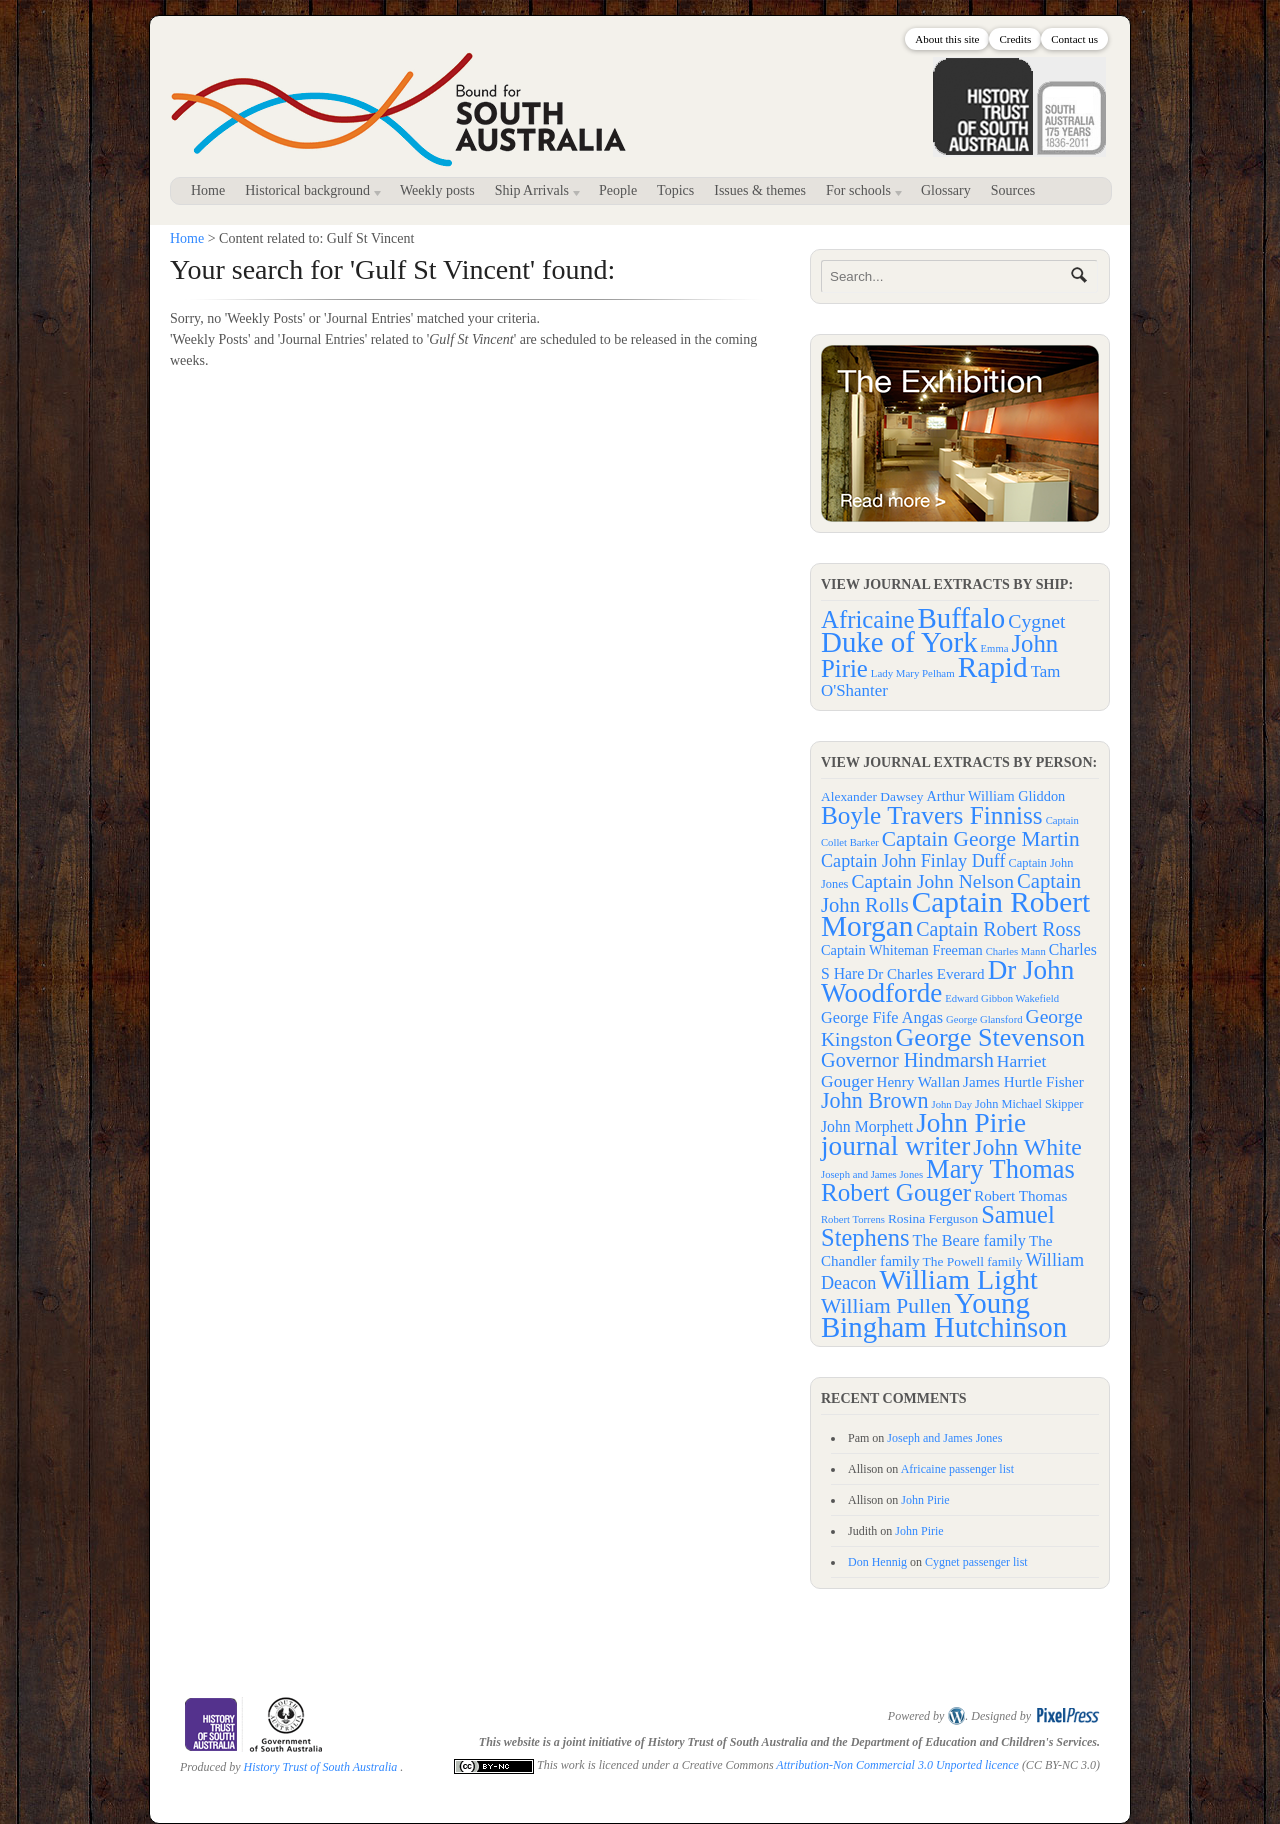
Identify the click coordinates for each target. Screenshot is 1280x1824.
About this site (947, 39)
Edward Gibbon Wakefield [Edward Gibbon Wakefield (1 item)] (1002, 998)
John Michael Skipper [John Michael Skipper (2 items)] (1029, 1104)
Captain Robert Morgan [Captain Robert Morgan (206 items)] (955, 914)
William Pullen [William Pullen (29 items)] (886, 1306)
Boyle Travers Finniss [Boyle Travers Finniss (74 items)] (932, 815)
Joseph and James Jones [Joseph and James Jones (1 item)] (872, 1174)
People (618, 190)
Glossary (946, 190)
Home (208, 190)
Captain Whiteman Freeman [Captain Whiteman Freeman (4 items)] (902, 950)
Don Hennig (877, 1562)
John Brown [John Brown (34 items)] (874, 1100)
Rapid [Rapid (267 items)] (993, 667)
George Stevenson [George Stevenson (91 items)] (990, 1037)
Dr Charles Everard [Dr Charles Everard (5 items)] (925, 974)
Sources (1013, 190)
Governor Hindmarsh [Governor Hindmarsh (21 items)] (907, 1060)
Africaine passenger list (957, 1469)
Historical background (309, 193)
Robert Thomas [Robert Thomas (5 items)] (1020, 1196)
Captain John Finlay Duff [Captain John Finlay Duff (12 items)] (913, 861)
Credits (1015, 39)
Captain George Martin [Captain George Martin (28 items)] (981, 839)
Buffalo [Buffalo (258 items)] (962, 618)
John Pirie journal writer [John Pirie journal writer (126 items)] (923, 1134)
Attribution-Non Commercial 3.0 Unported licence (897, 1765)
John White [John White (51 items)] (1027, 1147)
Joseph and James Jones (944, 1438)
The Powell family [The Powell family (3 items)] (973, 1261)
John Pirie (925, 1500)
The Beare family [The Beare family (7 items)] (969, 1241)
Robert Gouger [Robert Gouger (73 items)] (896, 1192)
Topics (675, 190)
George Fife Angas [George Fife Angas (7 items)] (882, 1018)
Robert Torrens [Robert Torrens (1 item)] (853, 1219)
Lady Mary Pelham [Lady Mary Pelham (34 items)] (913, 673)
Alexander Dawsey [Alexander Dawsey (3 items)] (872, 796)
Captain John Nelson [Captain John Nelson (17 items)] (932, 881)
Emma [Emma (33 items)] (995, 648)
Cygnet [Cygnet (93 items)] (1036, 621)
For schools (860, 193)
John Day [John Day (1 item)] (951, 1104)
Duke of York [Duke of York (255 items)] (899, 642)
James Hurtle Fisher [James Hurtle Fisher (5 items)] (1023, 1082)
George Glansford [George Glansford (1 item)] (984, 1019)
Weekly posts (437, 190)
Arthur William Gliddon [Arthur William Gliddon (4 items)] (996, 796)
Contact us (1074, 39)
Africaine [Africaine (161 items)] (868, 619)
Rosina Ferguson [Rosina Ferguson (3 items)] (933, 1218)
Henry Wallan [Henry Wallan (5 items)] (918, 1082)
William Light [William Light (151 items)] (958, 1279)
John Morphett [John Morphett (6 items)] (867, 1126)
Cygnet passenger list (976, 1562)
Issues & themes (760, 190)
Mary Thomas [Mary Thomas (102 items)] (1000, 1169)
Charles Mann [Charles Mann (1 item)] (1016, 951)
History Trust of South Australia (321, 1767)
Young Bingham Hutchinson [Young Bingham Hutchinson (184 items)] (944, 1315)
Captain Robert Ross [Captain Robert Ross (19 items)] (998, 929)
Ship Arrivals (534, 193)
